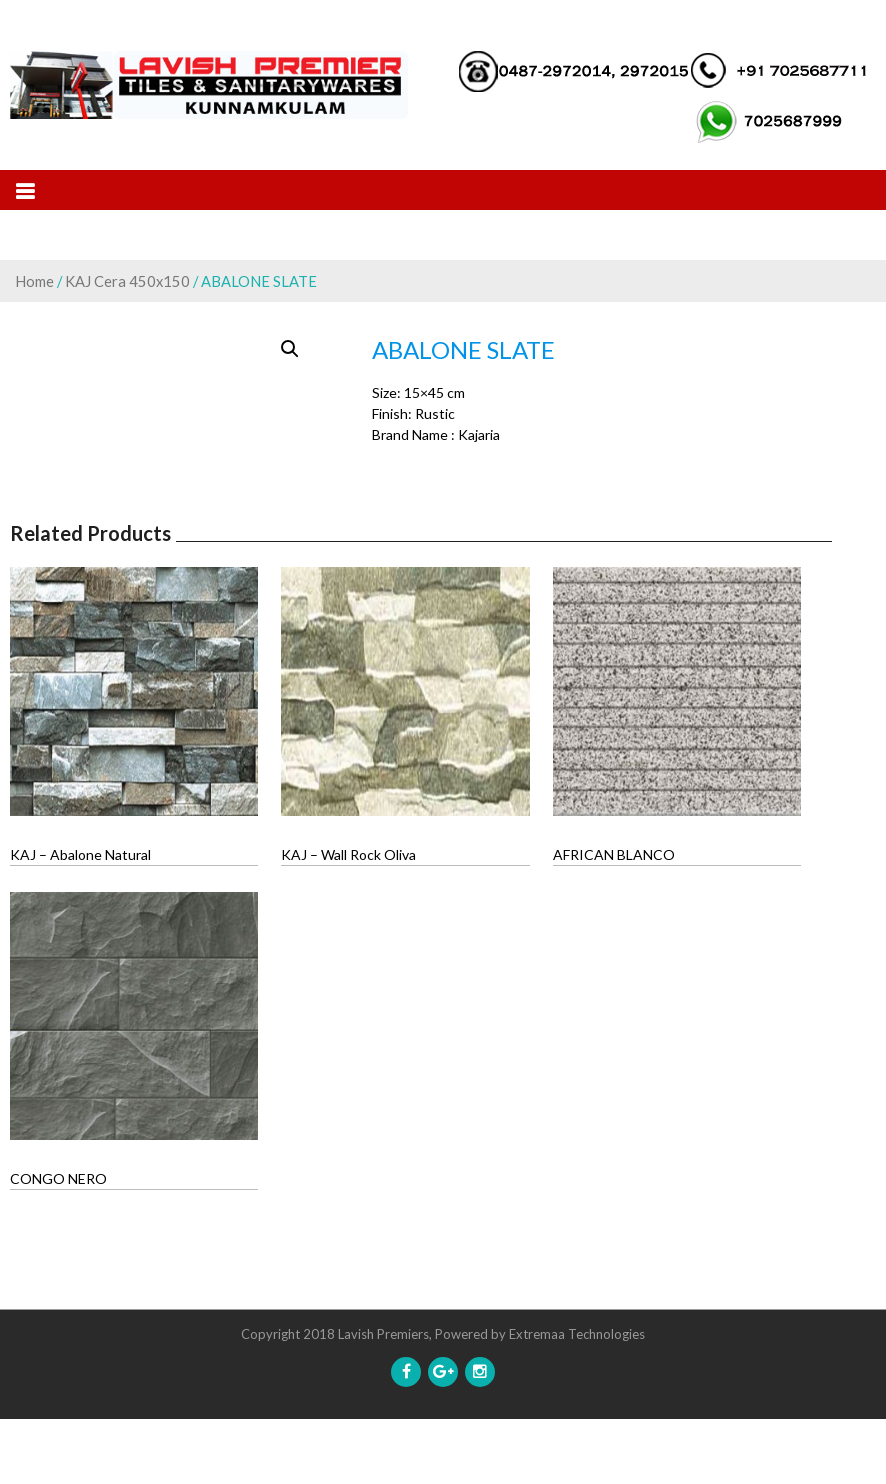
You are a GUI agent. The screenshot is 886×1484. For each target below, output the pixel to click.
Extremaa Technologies (577, 1399)
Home (34, 281)
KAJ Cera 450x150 (127, 281)
